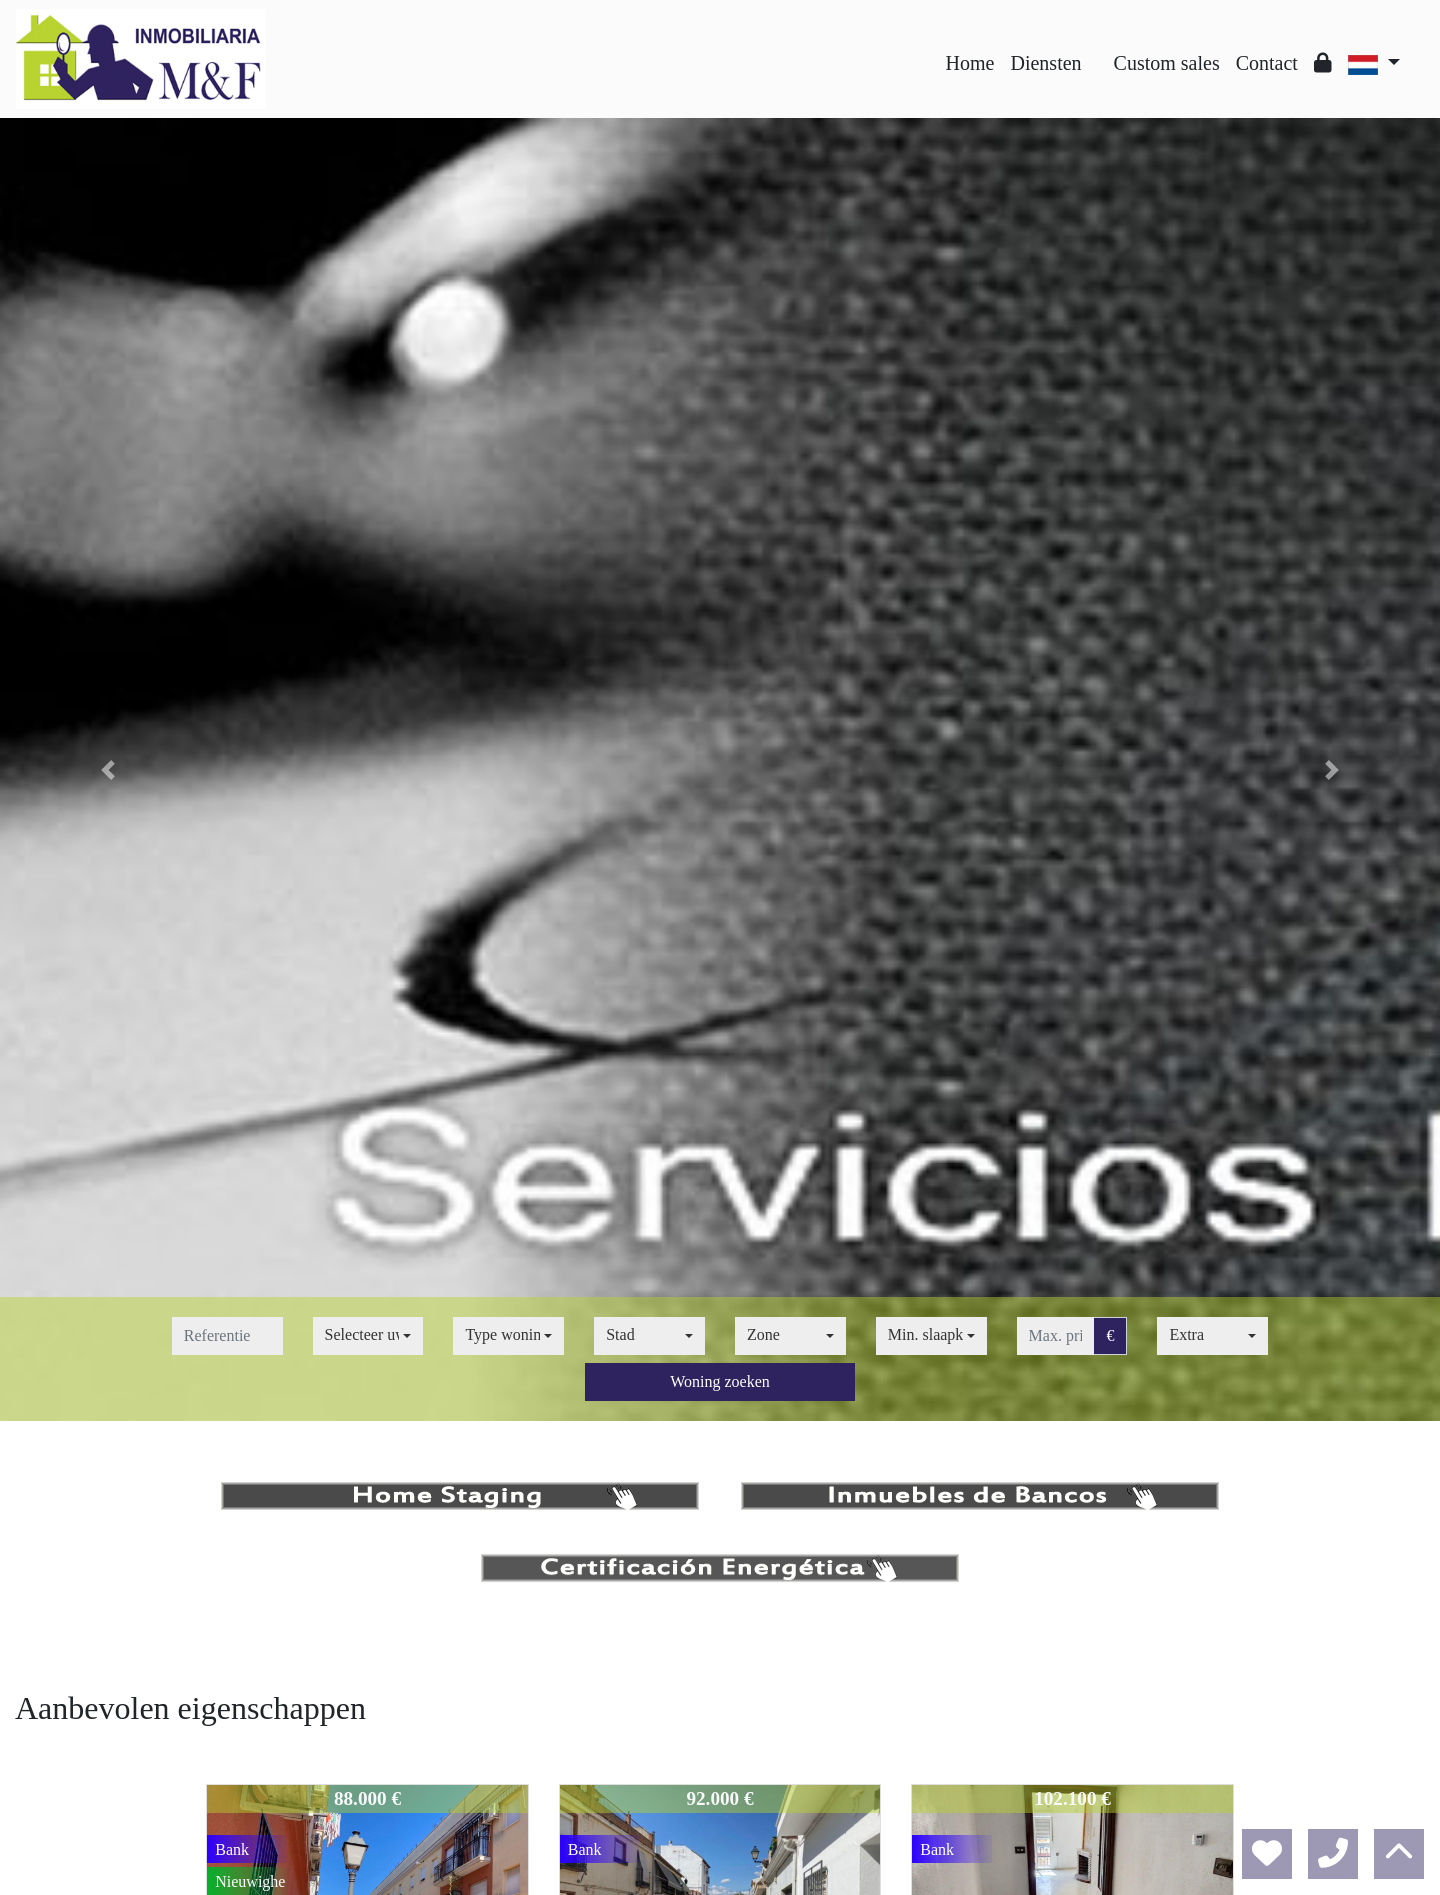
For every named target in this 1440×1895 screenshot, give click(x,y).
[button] (108, 769)
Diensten (1045, 63)
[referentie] (227, 1336)
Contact (1267, 63)
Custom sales (1167, 63)
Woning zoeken (720, 1381)
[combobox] (368, 1336)
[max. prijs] (1056, 1336)
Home (970, 63)
